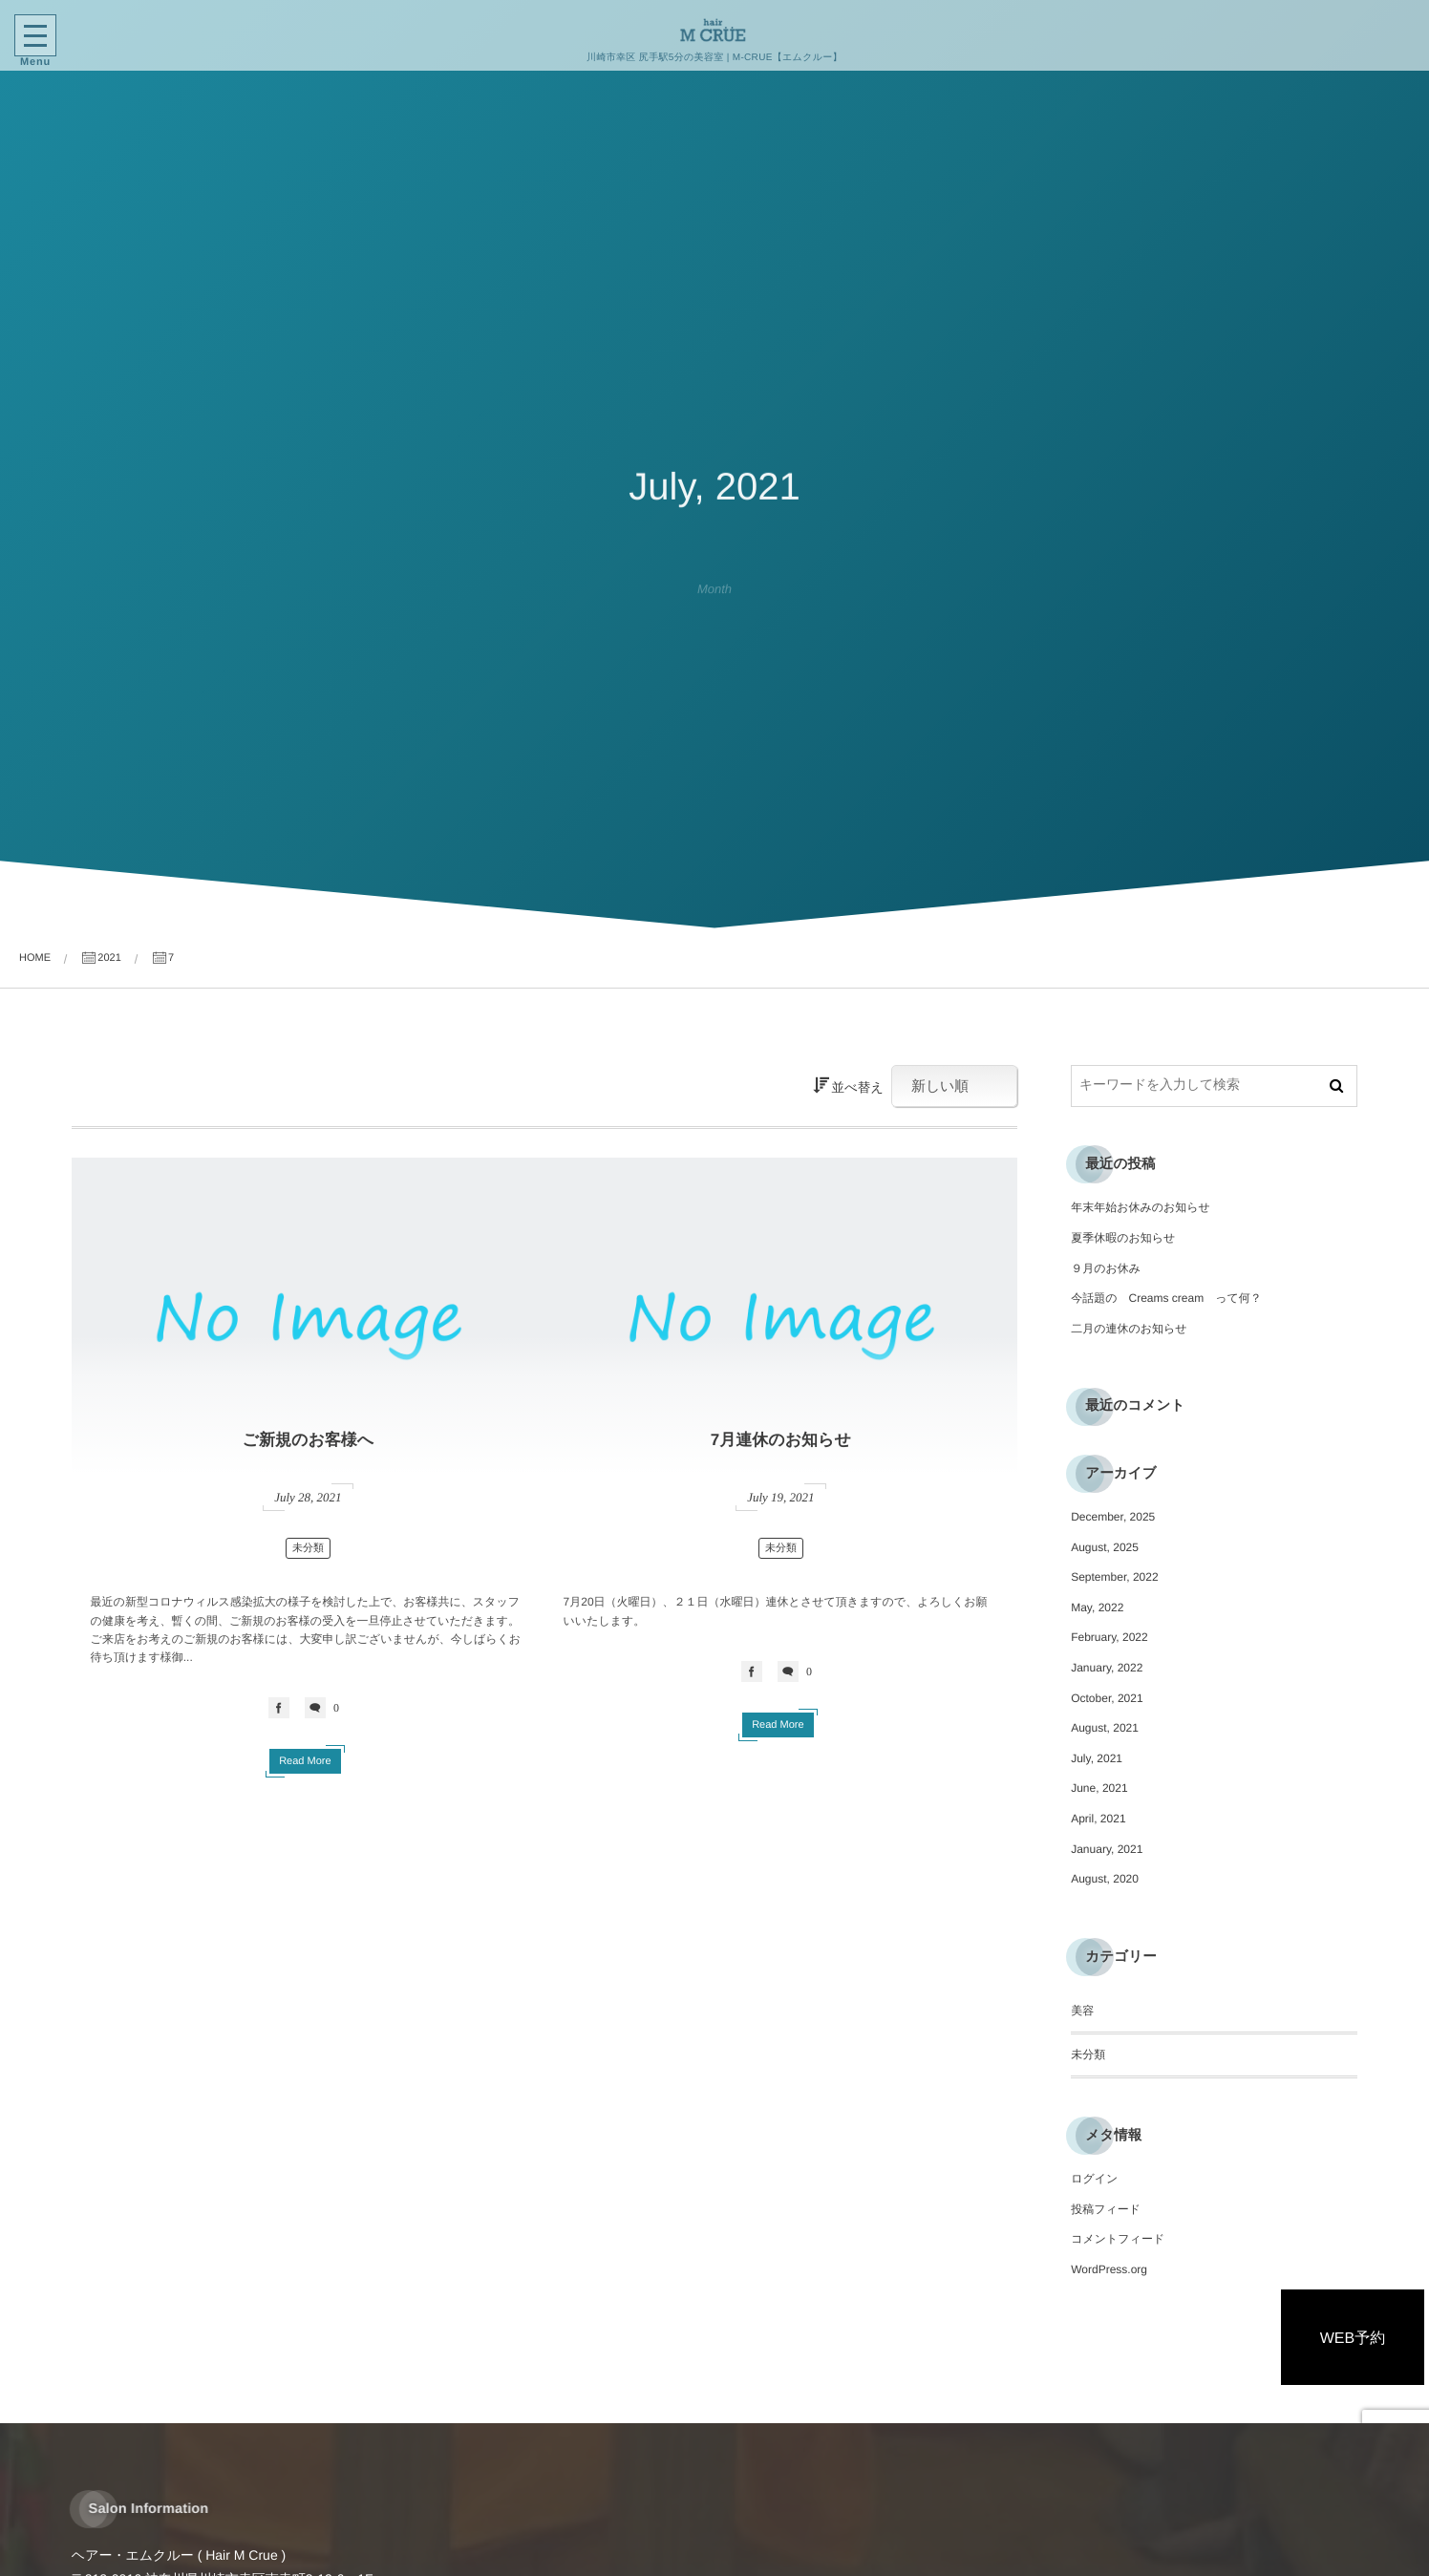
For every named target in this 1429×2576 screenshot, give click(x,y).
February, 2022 (1109, 1637)
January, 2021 (1106, 1849)
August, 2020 (1105, 1878)
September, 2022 (1114, 1577)
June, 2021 (1099, 1788)
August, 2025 (1105, 1547)
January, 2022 (1106, 1667)
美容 (1082, 2010)
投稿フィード (1106, 2209)
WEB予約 (1352, 2339)
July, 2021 (1096, 1758)
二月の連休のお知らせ (1128, 1328)
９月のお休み (1106, 1268)
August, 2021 (1105, 1728)
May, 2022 (1097, 1607)
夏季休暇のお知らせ (1123, 1238)
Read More (305, 1761)
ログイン (1094, 2178)
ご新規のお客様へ (308, 1440)
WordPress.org (1109, 2269)
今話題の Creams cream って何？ (1166, 1298)
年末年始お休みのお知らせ (1140, 1207)
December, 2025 (1113, 1516)
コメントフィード (1117, 2239)
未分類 (308, 1548)
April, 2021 (1098, 1818)
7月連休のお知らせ (781, 1440)
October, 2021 (1106, 1698)
